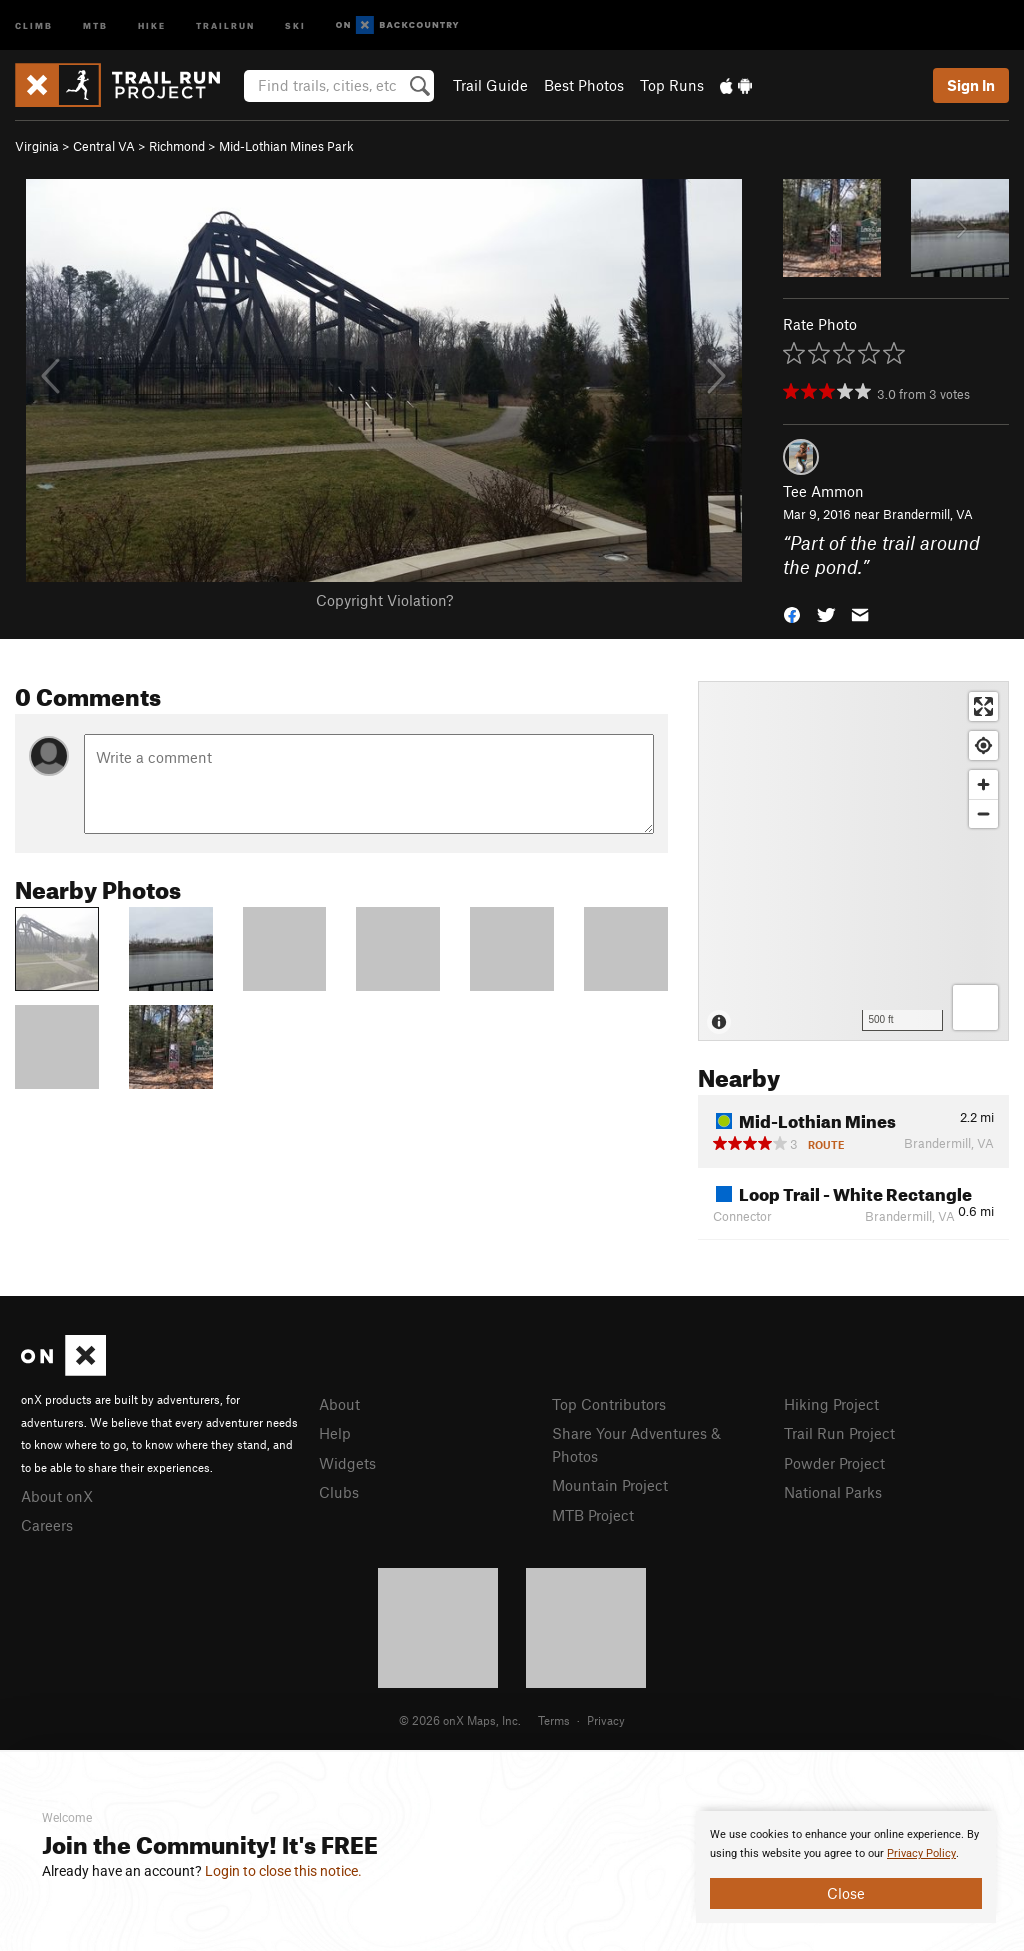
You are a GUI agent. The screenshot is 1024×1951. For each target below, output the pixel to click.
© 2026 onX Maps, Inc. (460, 1720)
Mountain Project (610, 1485)
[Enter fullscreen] (983, 706)
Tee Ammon (823, 491)
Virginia (37, 146)
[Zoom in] (983, 784)
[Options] (975, 1007)
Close (846, 1893)
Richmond (177, 146)
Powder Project (834, 1463)
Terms (554, 1720)
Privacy (606, 1720)
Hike (152, 24)
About (339, 1404)
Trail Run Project (839, 1433)
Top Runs (672, 85)
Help (335, 1433)
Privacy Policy (921, 1853)
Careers (47, 1525)
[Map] (853, 861)
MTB (95, 24)
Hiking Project (831, 1404)
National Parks (833, 1492)
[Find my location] (983, 745)
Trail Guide (490, 85)
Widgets (347, 1463)
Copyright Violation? (384, 600)
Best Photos (584, 85)
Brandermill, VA (928, 514)
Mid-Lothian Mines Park (286, 146)
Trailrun (225, 24)
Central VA (104, 146)
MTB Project (593, 1515)
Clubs (339, 1492)
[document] (846, 1867)
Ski (295, 24)
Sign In (971, 85)
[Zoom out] (983, 813)
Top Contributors (609, 1404)
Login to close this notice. (283, 1871)
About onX (57, 1496)
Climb (34, 24)
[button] (792, 613)
